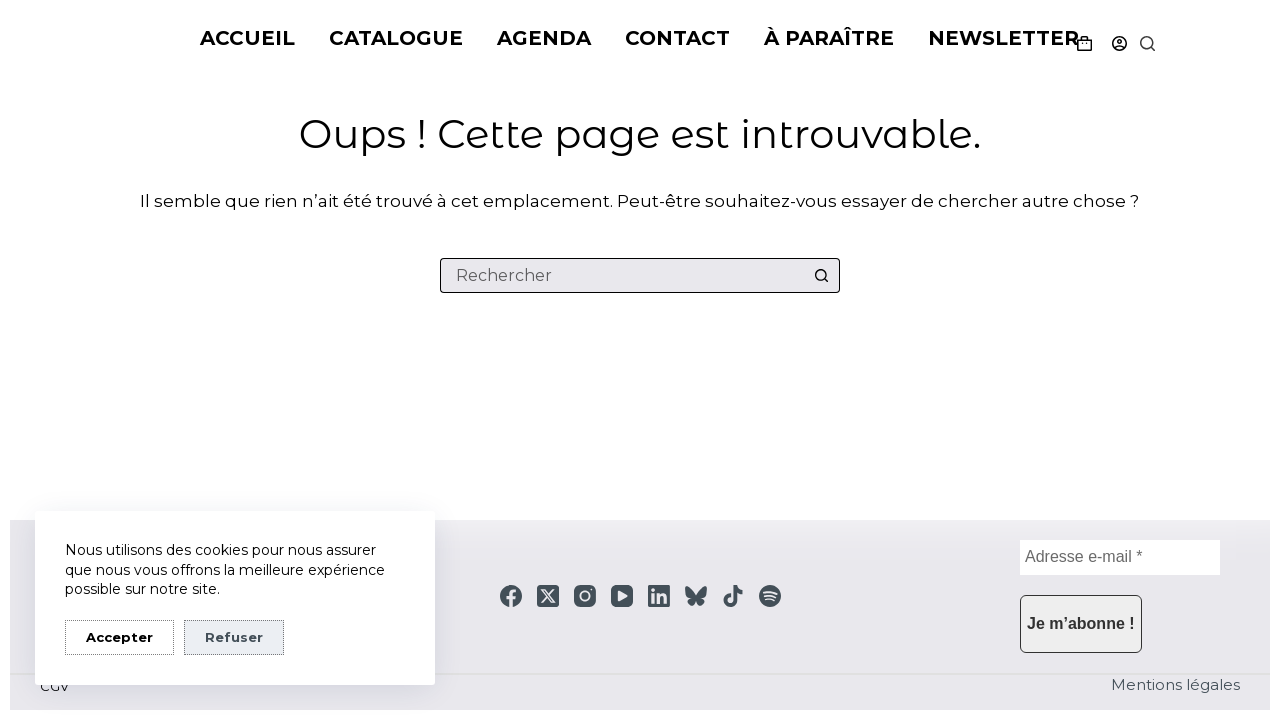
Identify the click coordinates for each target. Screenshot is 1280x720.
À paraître (829, 38)
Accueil (247, 38)
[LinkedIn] (659, 596)
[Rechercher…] (622, 275)
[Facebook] (511, 596)
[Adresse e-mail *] (1120, 557)
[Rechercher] (1147, 43)
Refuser (234, 637)
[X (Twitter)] (548, 596)
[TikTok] (733, 596)
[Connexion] (1119, 43)
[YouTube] (622, 596)
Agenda (544, 38)
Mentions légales (1175, 684)
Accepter (119, 637)
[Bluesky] (696, 596)
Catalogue (396, 38)
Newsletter (1003, 38)
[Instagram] (585, 596)
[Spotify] (770, 596)
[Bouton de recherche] (822, 275)
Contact (677, 38)
